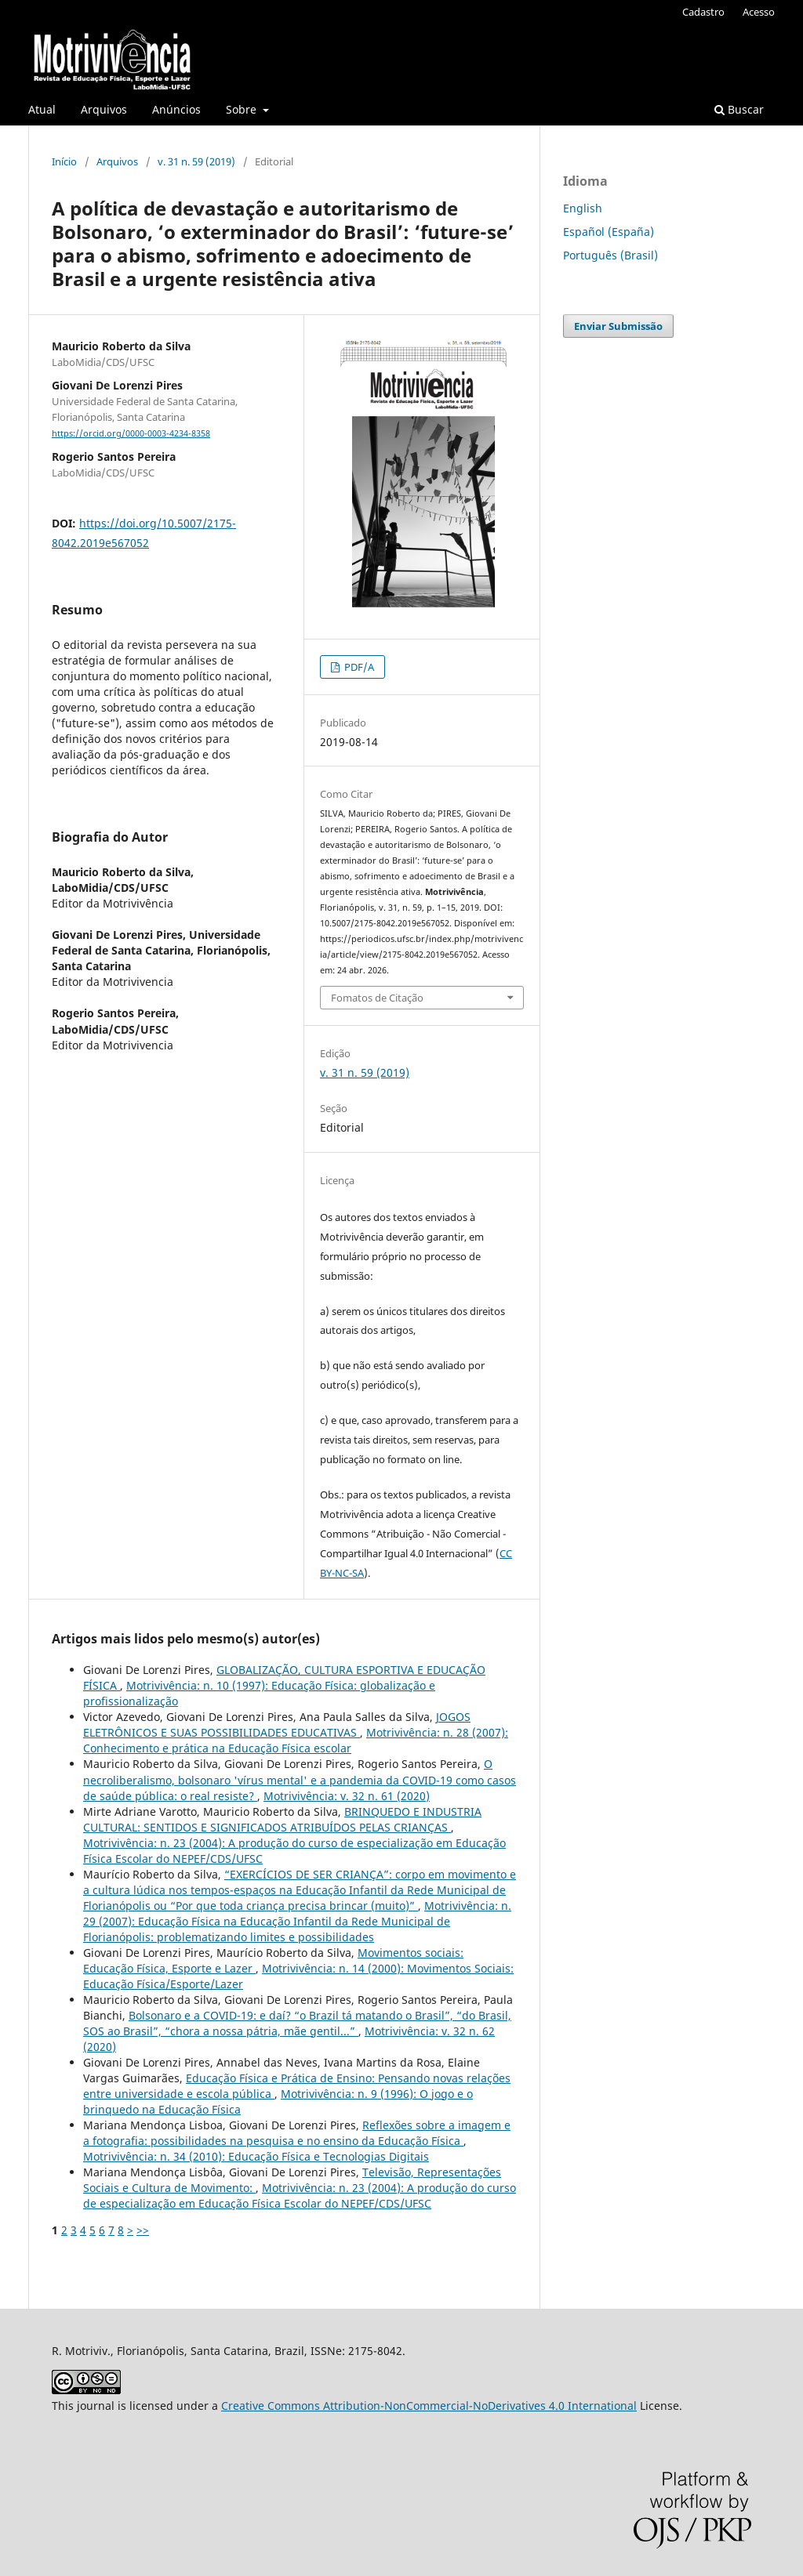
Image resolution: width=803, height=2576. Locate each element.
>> (142, 2230)
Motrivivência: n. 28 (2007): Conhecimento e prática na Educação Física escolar (295, 1740)
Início (64, 161)
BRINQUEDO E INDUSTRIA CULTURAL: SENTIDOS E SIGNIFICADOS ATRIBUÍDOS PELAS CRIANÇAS (282, 1819)
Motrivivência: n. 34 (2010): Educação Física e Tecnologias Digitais (256, 2156)
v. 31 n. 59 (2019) (196, 161)
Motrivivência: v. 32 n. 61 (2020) (346, 1795)
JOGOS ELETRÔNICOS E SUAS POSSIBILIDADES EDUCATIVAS (277, 1724)
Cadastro (703, 12)
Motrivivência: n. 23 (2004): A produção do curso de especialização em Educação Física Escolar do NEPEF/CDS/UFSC (299, 2195)
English (582, 208)
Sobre (243, 109)
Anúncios (176, 109)
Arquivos (104, 109)
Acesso (759, 12)
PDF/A (358, 667)
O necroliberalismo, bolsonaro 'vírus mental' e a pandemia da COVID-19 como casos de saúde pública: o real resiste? (299, 1779)
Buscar (739, 109)
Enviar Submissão (618, 326)
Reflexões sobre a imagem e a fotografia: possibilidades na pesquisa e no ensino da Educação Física (297, 2133)
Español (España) (608, 231)
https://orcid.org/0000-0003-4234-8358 (131, 433)
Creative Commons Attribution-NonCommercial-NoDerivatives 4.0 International (429, 2405)
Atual (42, 109)
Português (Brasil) (610, 255)
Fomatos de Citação (377, 998)
